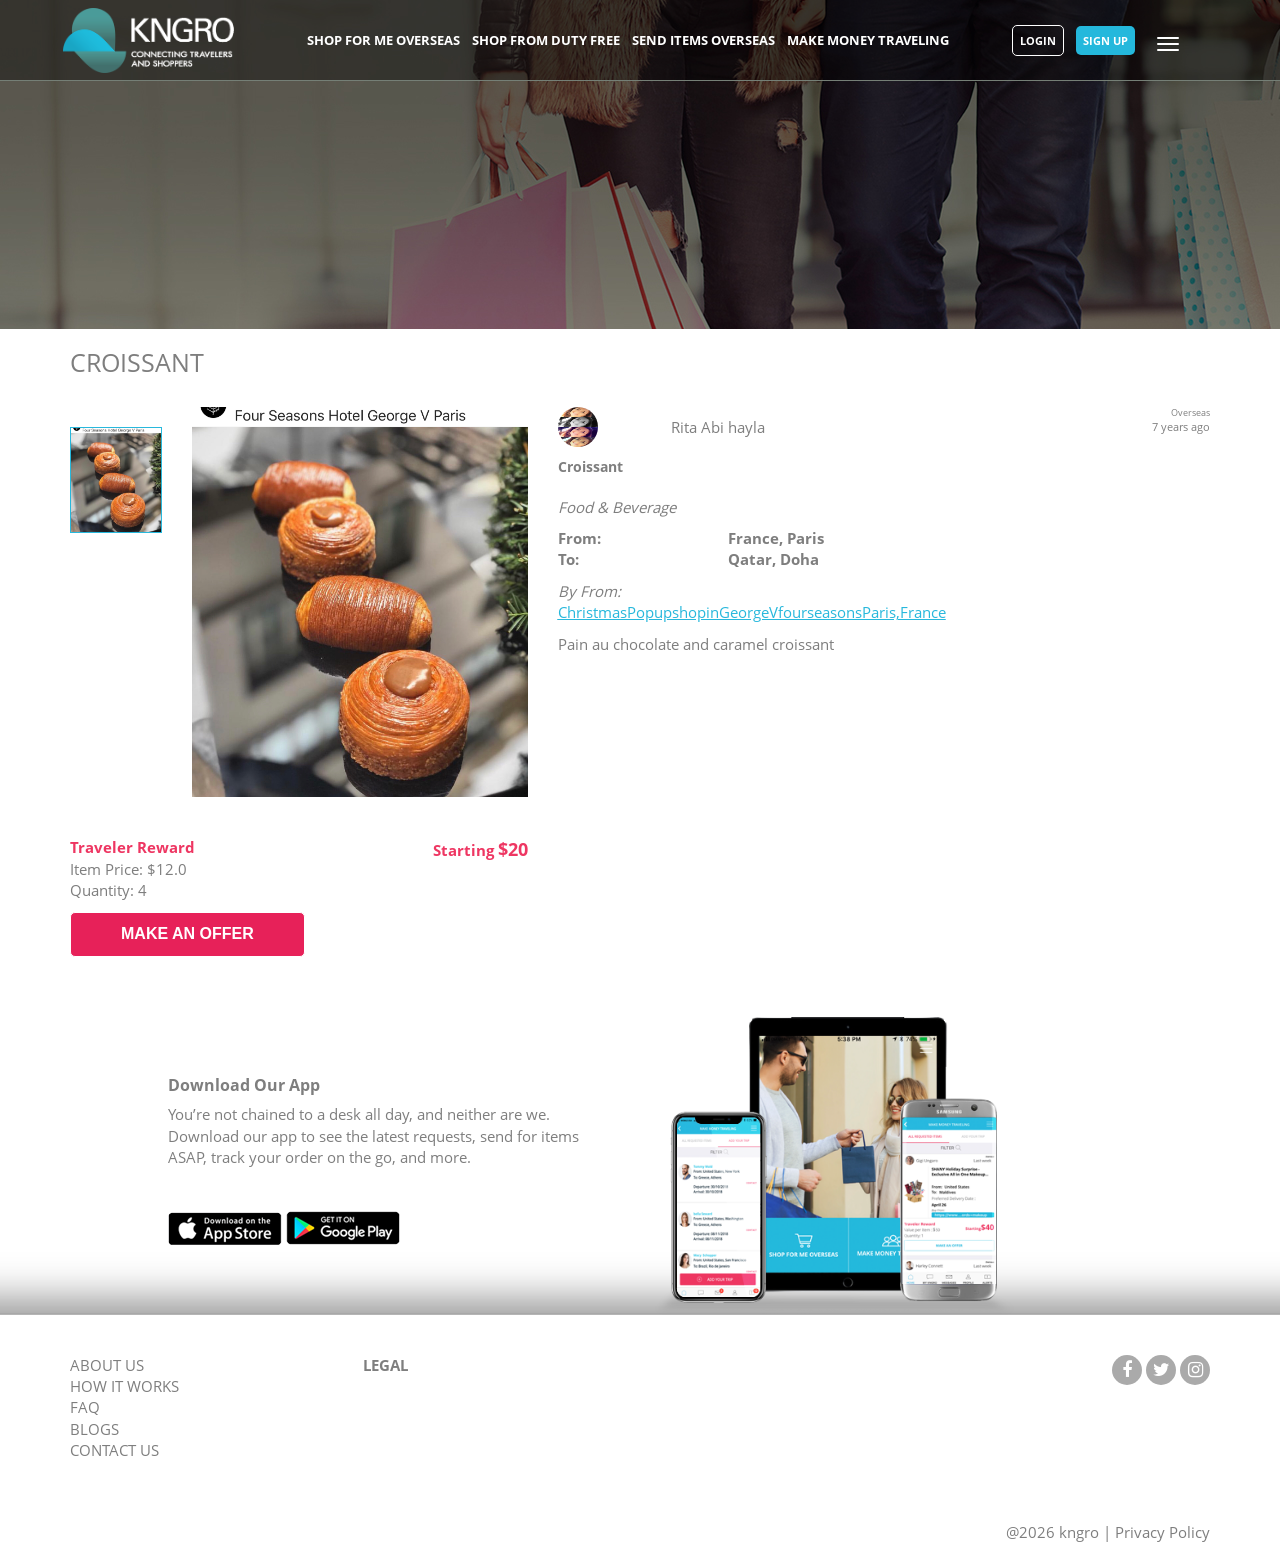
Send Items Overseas (703, 40)
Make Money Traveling (868, 40)
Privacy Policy (1162, 1532)
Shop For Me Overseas (383, 40)
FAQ (85, 1407)
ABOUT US (107, 1365)
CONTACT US (114, 1450)
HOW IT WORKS (124, 1386)
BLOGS (94, 1429)
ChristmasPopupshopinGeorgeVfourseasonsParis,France (752, 612)
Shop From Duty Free (546, 40)
